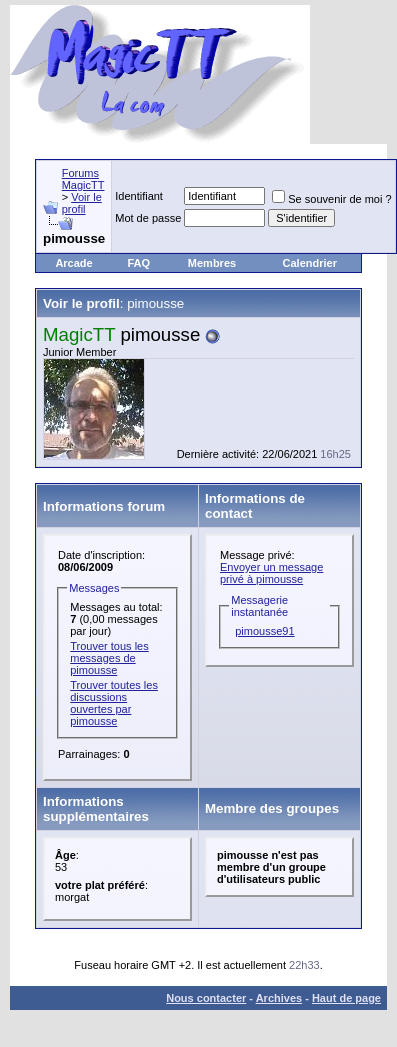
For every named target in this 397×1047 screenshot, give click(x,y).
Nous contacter (206, 998)
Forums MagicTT (83, 179)
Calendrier (310, 263)
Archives (279, 998)
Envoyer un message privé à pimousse (271, 573)
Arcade (73, 263)
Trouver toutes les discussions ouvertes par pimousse (114, 703)
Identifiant (139, 196)
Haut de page (346, 998)
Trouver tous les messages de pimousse (109, 658)
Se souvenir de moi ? (331, 199)
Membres (212, 263)
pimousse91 (264, 631)
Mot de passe (148, 218)
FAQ (138, 263)
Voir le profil (82, 203)
